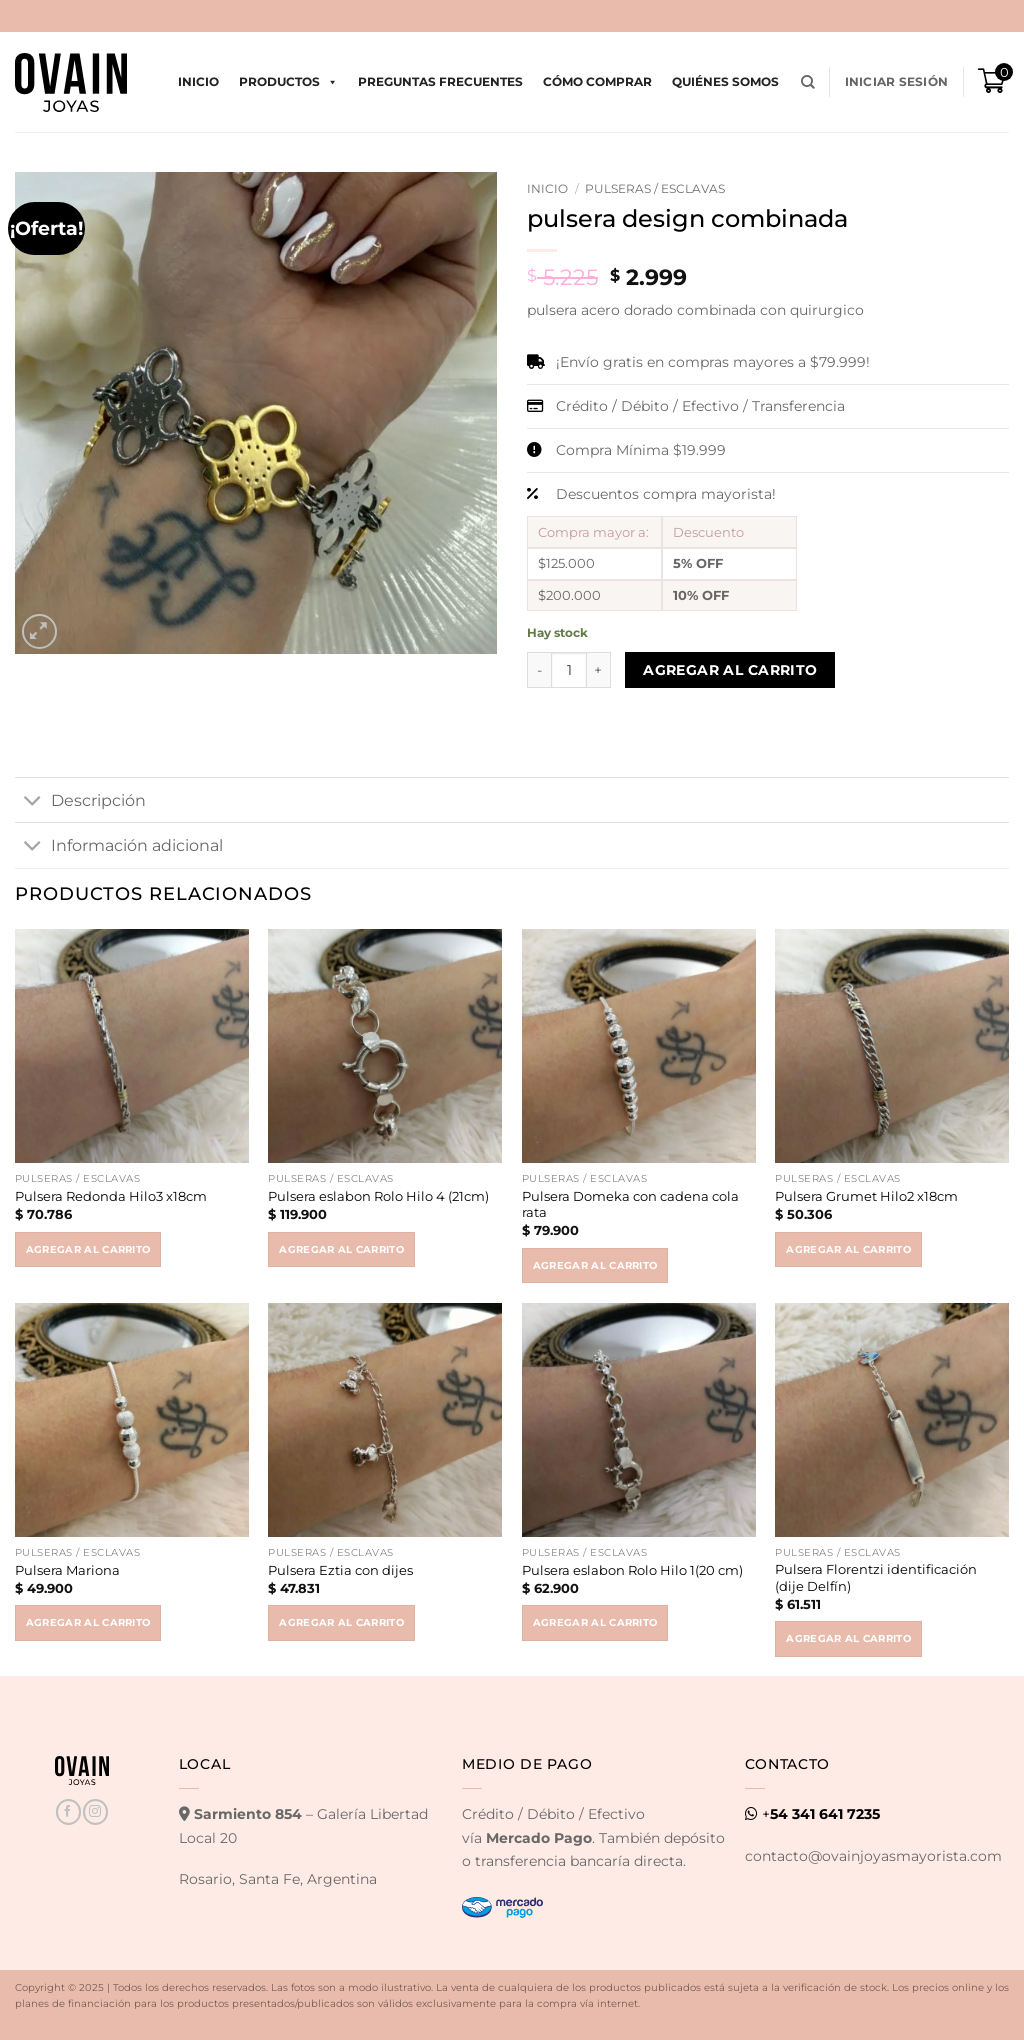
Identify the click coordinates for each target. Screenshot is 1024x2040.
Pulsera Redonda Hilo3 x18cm (111, 1196)
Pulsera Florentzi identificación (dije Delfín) (876, 1577)
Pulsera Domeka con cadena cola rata (630, 1204)
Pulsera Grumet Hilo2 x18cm (866, 1196)
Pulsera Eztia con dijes (340, 1570)
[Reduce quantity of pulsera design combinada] (539, 670)
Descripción (80, 802)
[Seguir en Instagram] (95, 1811)
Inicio (198, 81)
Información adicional (119, 847)
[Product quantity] (569, 670)
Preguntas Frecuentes (440, 81)
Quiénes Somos (725, 81)
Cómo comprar (597, 81)
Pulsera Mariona (67, 1570)
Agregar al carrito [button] (88, 1249)
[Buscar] (808, 82)
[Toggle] (32, 802)
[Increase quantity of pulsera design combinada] (599, 670)
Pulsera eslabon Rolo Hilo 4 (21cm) (378, 1196)
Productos (288, 82)
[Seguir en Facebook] (68, 1811)
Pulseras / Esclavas (655, 188)
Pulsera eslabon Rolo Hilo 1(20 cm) (632, 1570)
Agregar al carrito (730, 670)
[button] (896, 82)
